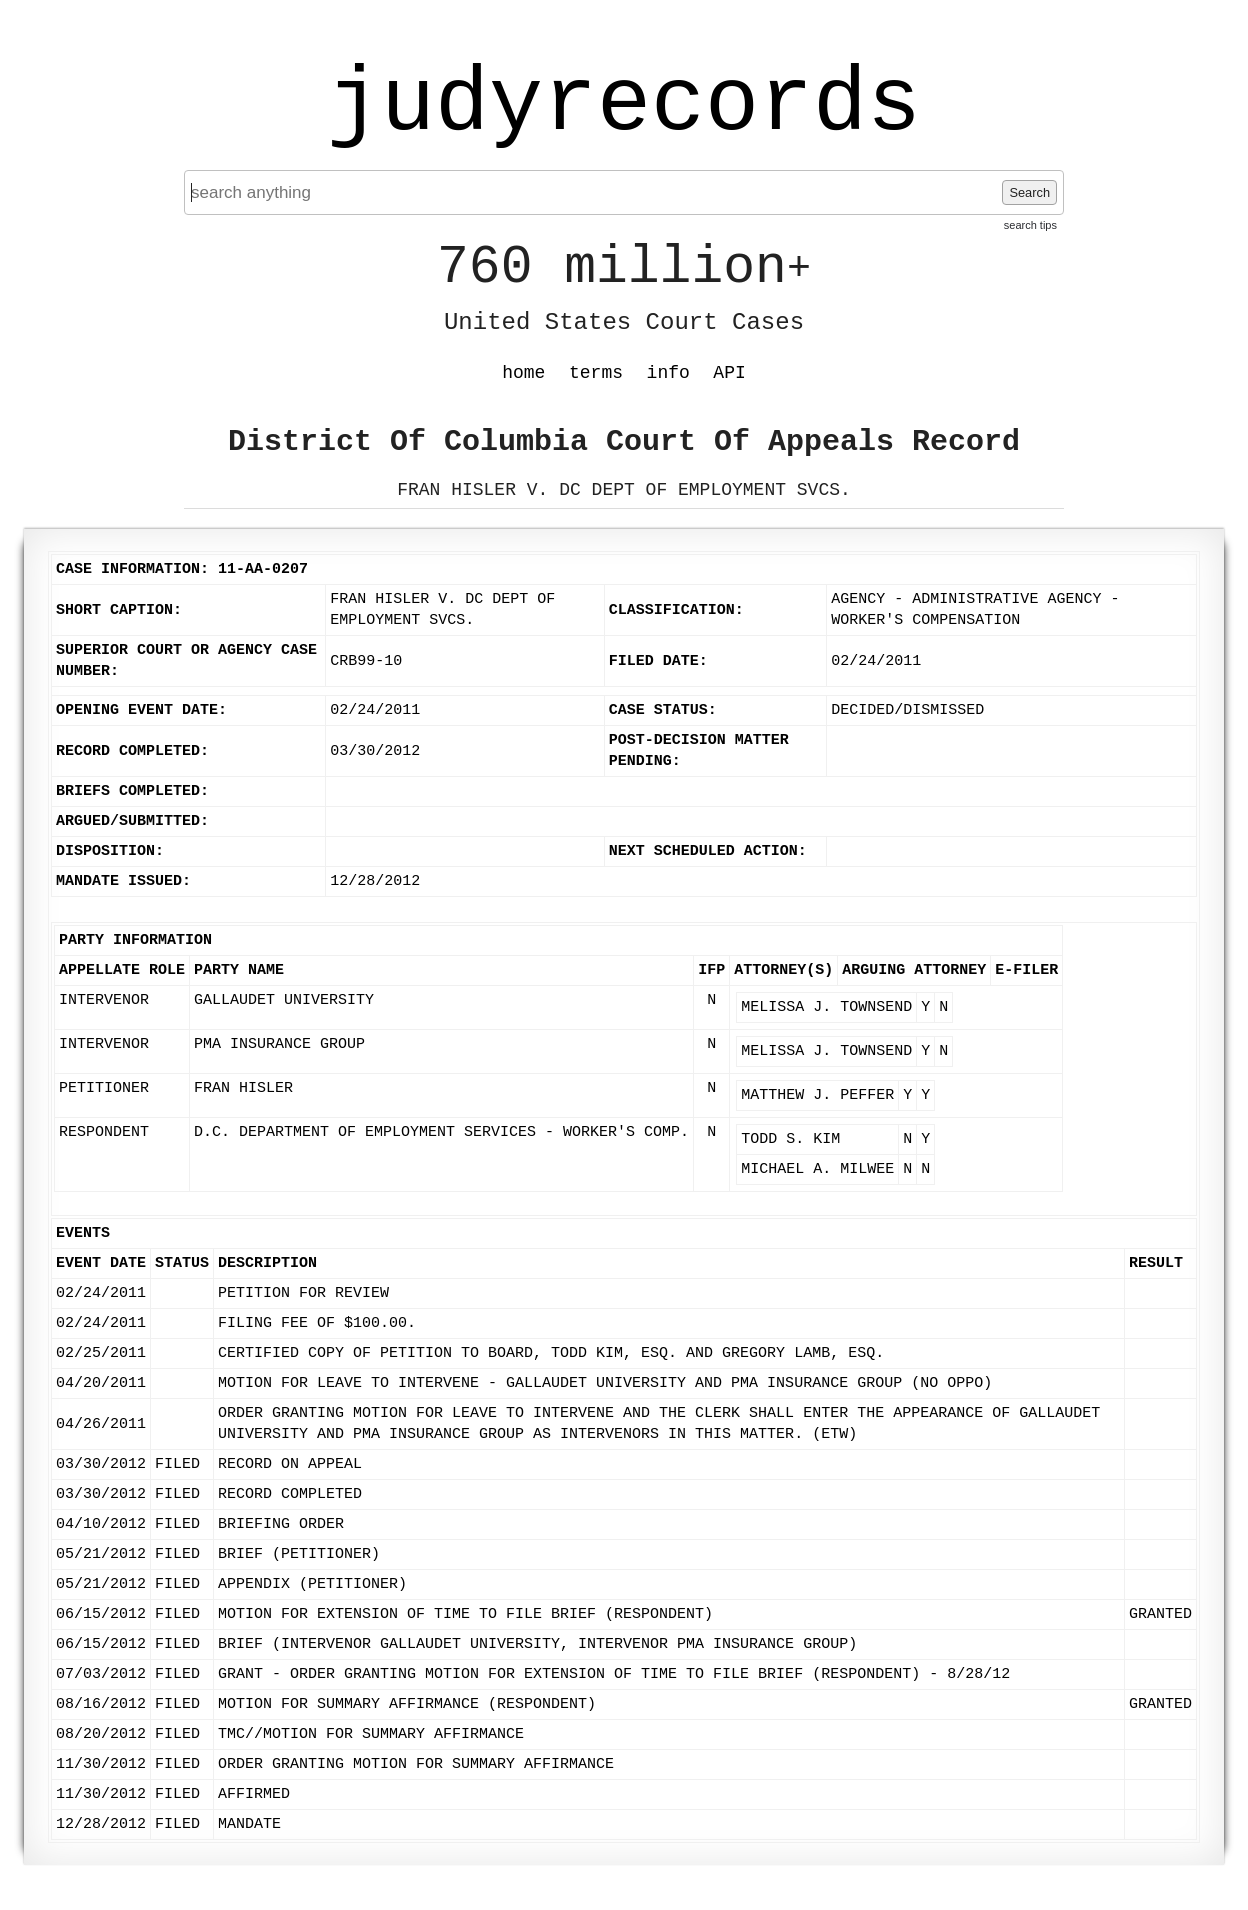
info (668, 373)
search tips (1030, 225)
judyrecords (624, 105)
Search (1029, 192)
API (729, 373)
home (523, 373)
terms (596, 373)
